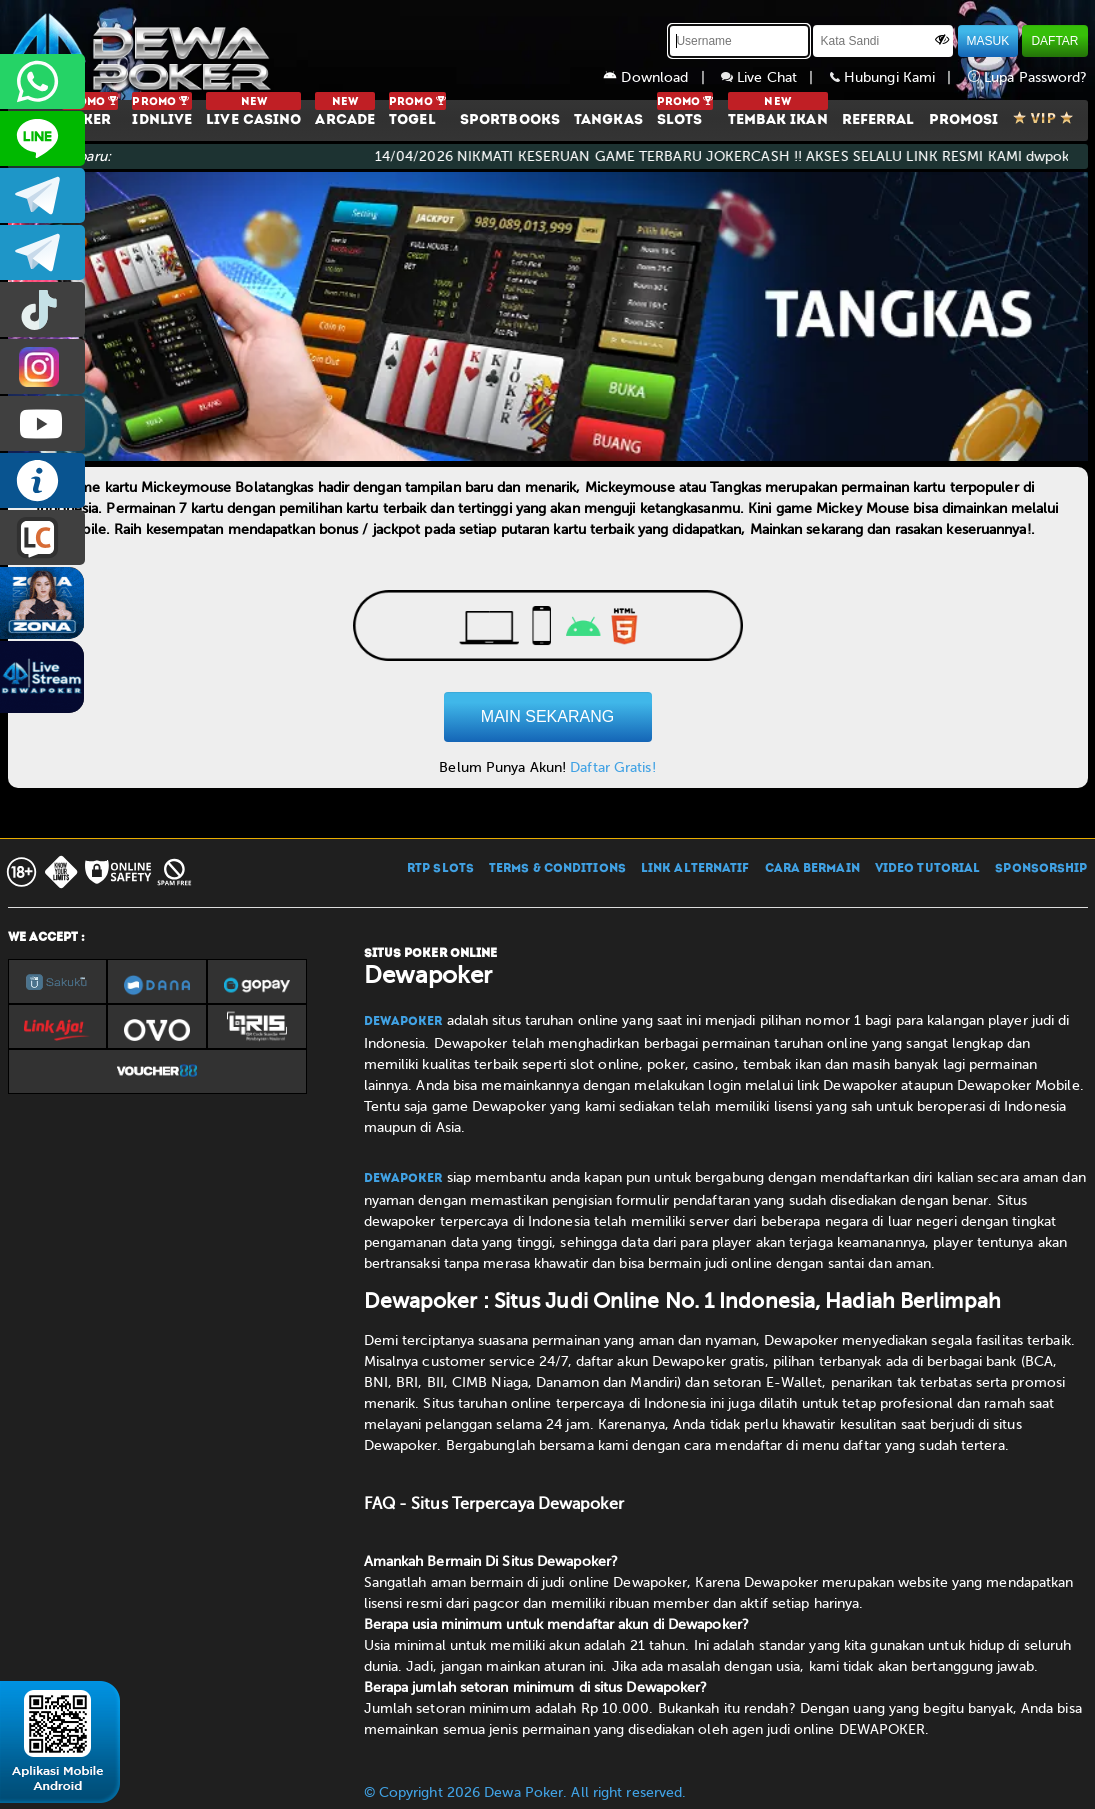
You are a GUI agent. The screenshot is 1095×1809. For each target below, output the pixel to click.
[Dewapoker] (143, 50)
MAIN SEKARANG (547, 716)
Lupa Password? (1028, 77)
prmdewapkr (42, 309)
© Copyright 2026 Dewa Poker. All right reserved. (525, 1792)
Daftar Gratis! (612, 767)
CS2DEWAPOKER (42, 138)
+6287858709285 (42, 81)
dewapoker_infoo (42, 195)
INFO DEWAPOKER (42, 480)
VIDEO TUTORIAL (927, 869)
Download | (662, 77)
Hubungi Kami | (899, 77)
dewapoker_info (42, 252)
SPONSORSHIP (1041, 869)
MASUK (988, 41)
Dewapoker (403, 1022)
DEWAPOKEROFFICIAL (42, 423)
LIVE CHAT (42, 537)
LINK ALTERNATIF (695, 869)
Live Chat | (775, 77)
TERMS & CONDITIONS (557, 869)
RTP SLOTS (440, 869)
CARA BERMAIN (812, 869)
